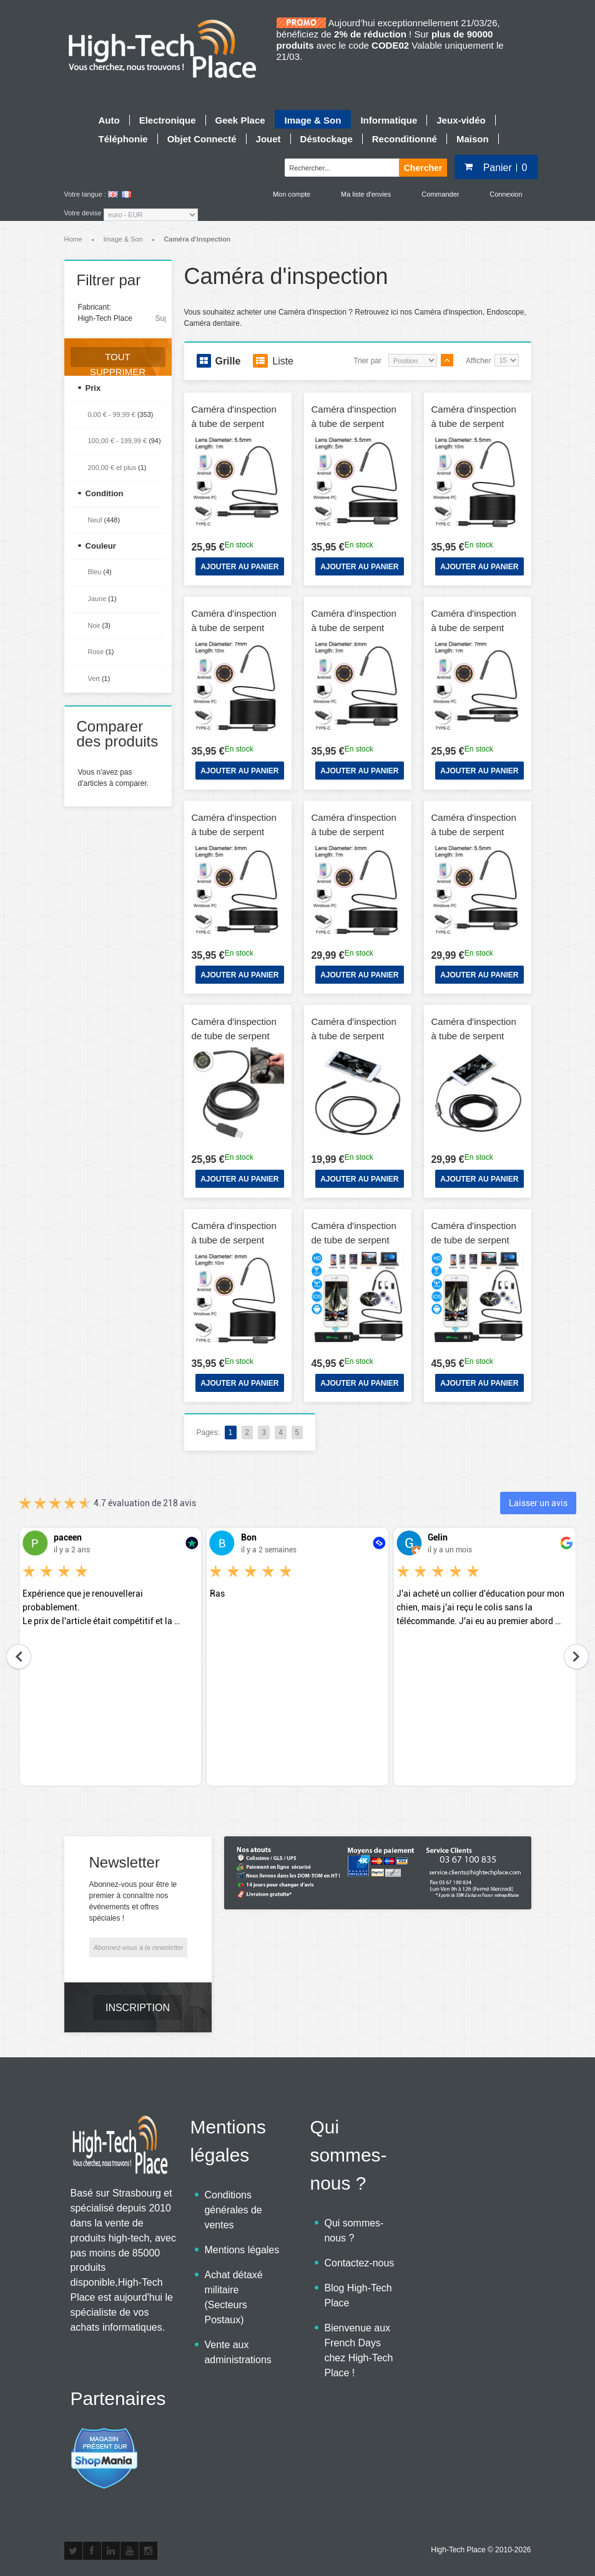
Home (73, 239)
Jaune (97, 598)
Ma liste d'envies (366, 194)
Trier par (367, 360)
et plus (112, 467)
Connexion (505, 194)
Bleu (95, 571)
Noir (94, 625)
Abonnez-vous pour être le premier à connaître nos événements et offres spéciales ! (133, 1901)
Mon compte (291, 194)
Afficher (478, 360)
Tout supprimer (117, 359)
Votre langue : (85, 194)
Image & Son (122, 239)
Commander (440, 194)
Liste (273, 361)
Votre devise (83, 213)
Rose (96, 651)
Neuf (95, 520)
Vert (94, 678)
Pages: (208, 1432)
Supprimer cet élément (160, 318)
